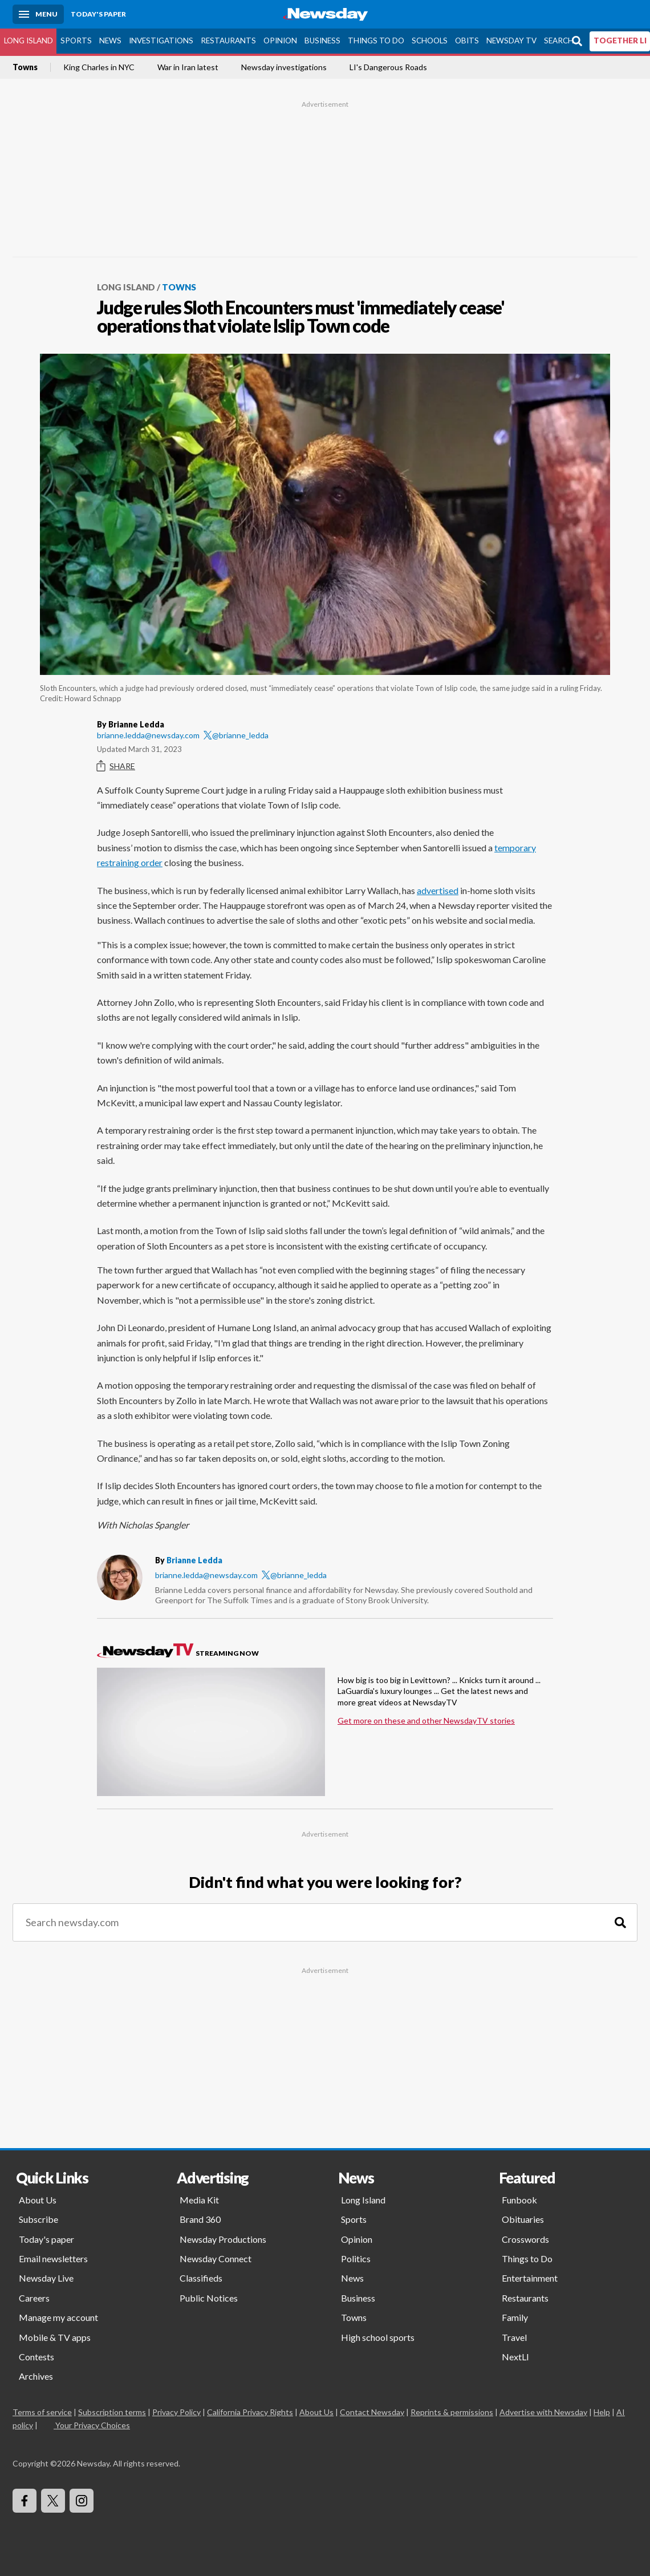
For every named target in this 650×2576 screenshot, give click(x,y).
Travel (514, 2337)
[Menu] (38, 14)
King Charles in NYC (99, 67)
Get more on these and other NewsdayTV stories (426, 1720)
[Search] (620, 1922)
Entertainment (530, 2277)
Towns (25, 67)
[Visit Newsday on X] (53, 2501)
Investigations (161, 40)
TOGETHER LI (620, 40)
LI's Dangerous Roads (388, 67)
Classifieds (201, 2277)
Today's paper (46, 2239)
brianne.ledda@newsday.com (148, 735)
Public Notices (209, 2297)
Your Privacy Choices (92, 2425)
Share (116, 766)
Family (515, 2317)
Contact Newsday (372, 2412)
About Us (37, 2199)
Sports (76, 40)
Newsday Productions (223, 2239)
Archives (36, 2376)
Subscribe (38, 2219)
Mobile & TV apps (55, 2337)
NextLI (515, 2356)
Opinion (280, 40)
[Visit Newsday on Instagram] (82, 2501)
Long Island (28, 40)
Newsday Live (46, 2277)
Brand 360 (200, 2219)
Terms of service (42, 2412)
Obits (467, 40)
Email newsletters (53, 2258)
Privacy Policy (176, 2412)
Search (559, 40)
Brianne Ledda (194, 1560)
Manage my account (58, 2317)
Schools (430, 40)
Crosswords (525, 2239)
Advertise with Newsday (543, 2412)
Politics (356, 2258)
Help (602, 2412)
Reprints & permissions (452, 2412)
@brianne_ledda (236, 735)
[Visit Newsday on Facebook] (24, 2501)
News (110, 40)
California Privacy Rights (250, 2412)
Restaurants (228, 40)
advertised (437, 890)
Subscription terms (112, 2412)
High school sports (378, 2337)
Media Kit (199, 2199)
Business (322, 40)
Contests (36, 2356)
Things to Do (376, 40)
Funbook (519, 2199)
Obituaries (523, 2219)
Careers (34, 2297)
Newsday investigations (284, 67)
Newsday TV (511, 40)
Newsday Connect (215, 2258)
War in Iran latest (187, 67)
